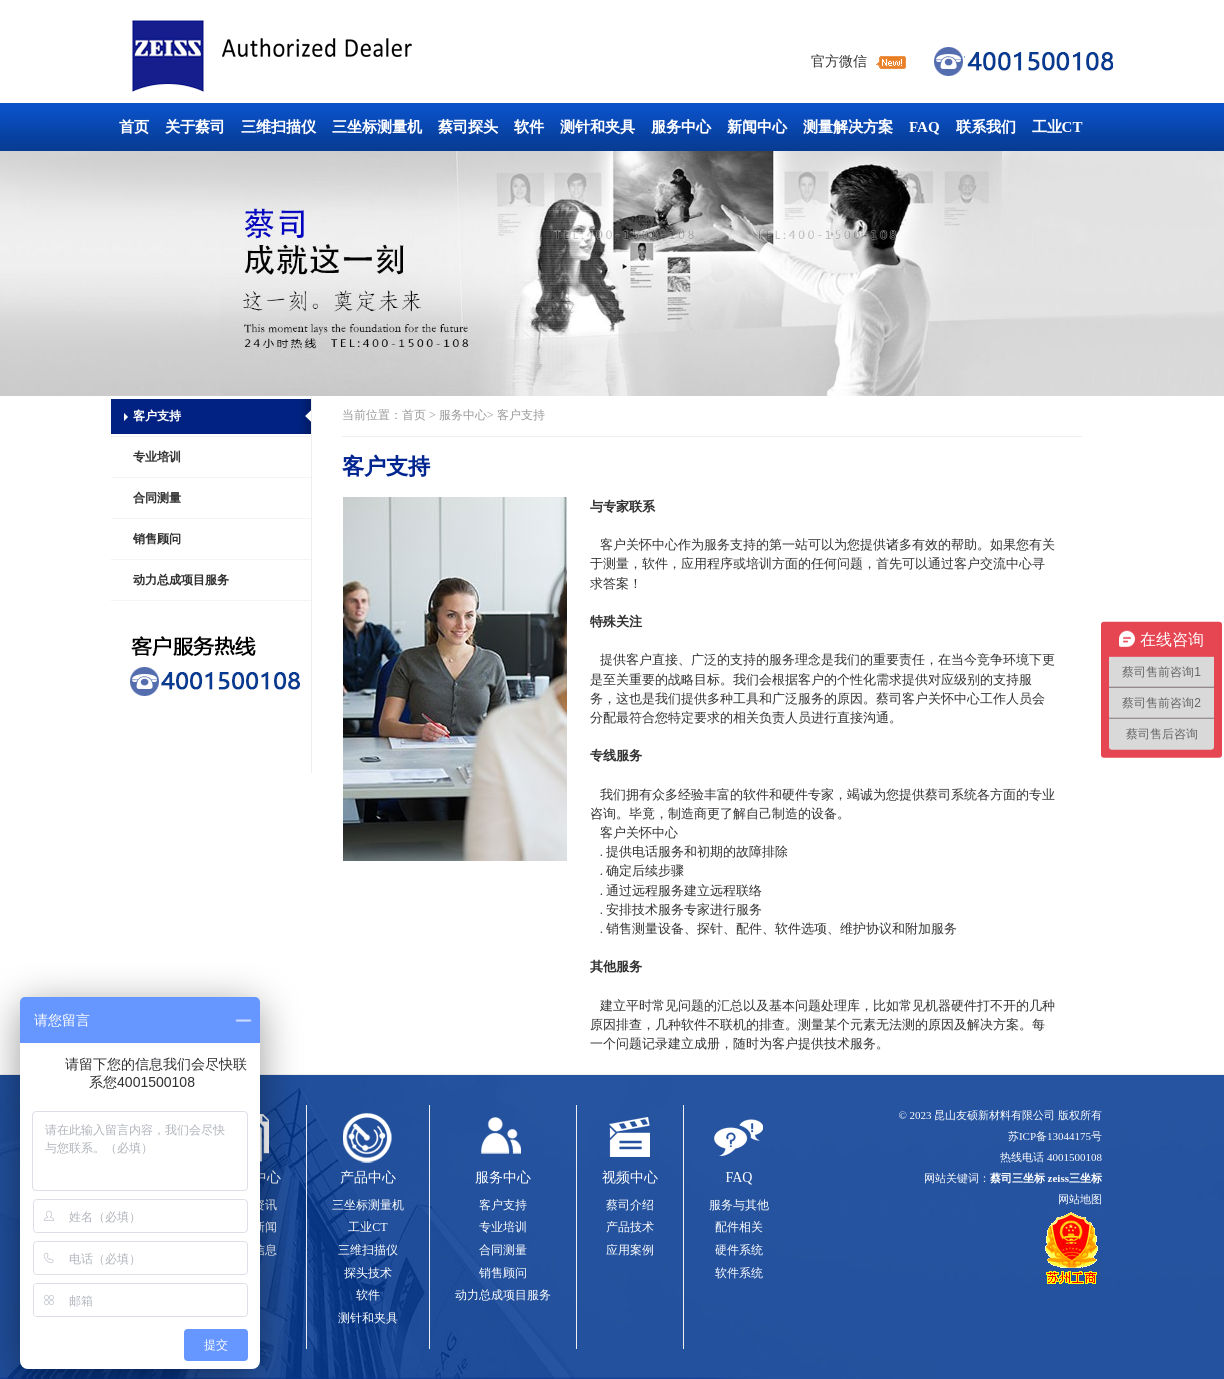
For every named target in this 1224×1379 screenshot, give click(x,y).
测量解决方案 (848, 127)
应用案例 (630, 1250)
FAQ (924, 127)
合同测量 (157, 498)
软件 (529, 127)
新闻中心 (757, 127)
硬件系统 (739, 1250)
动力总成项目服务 (181, 580)
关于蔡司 (195, 127)
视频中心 (630, 1177)
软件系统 (739, 1273)
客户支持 (157, 416)
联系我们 (986, 127)
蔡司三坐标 (317, 56)
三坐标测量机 (377, 127)
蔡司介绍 (630, 1205)
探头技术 (368, 1273)
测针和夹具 (597, 127)
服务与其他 (739, 1205)
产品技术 (630, 1227)
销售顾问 (157, 539)
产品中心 (368, 1177)
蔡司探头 (468, 127)
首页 (134, 127)
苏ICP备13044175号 (1055, 1136)
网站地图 (1080, 1199)
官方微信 (839, 61)
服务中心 (681, 127)
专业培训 (157, 457)
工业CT (1057, 127)
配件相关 (739, 1227)
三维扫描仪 (278, 127)
